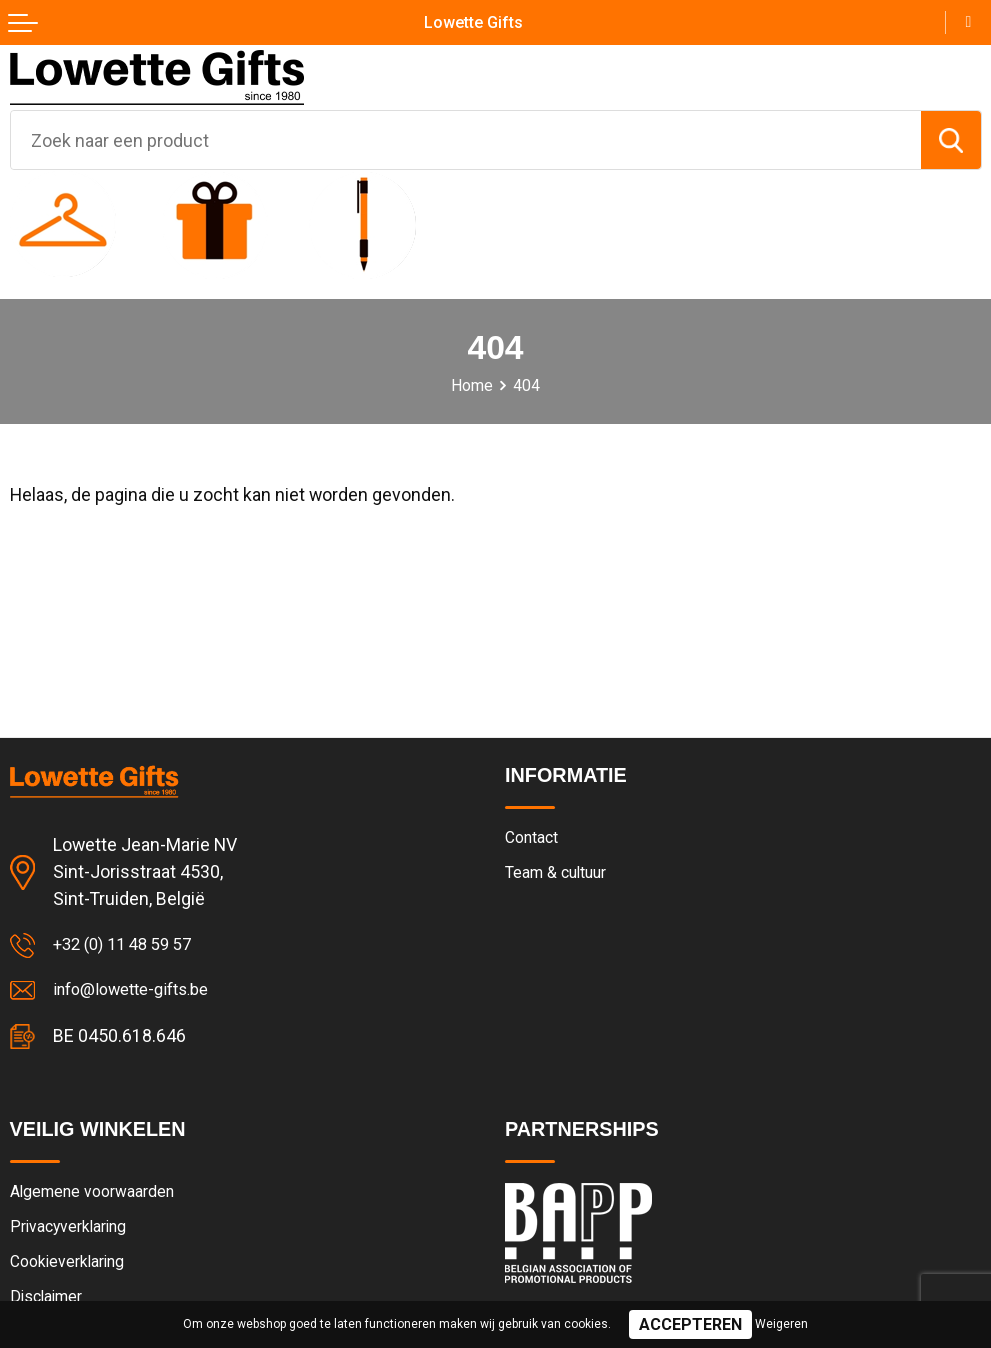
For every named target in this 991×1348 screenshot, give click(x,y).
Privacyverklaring (73, 1233)
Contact (535, 839)
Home (472, 385)
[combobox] (466, 140)
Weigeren (781, 1324)
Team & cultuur (561, 875)
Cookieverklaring (72, 1270)
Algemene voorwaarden (99, 1197)
